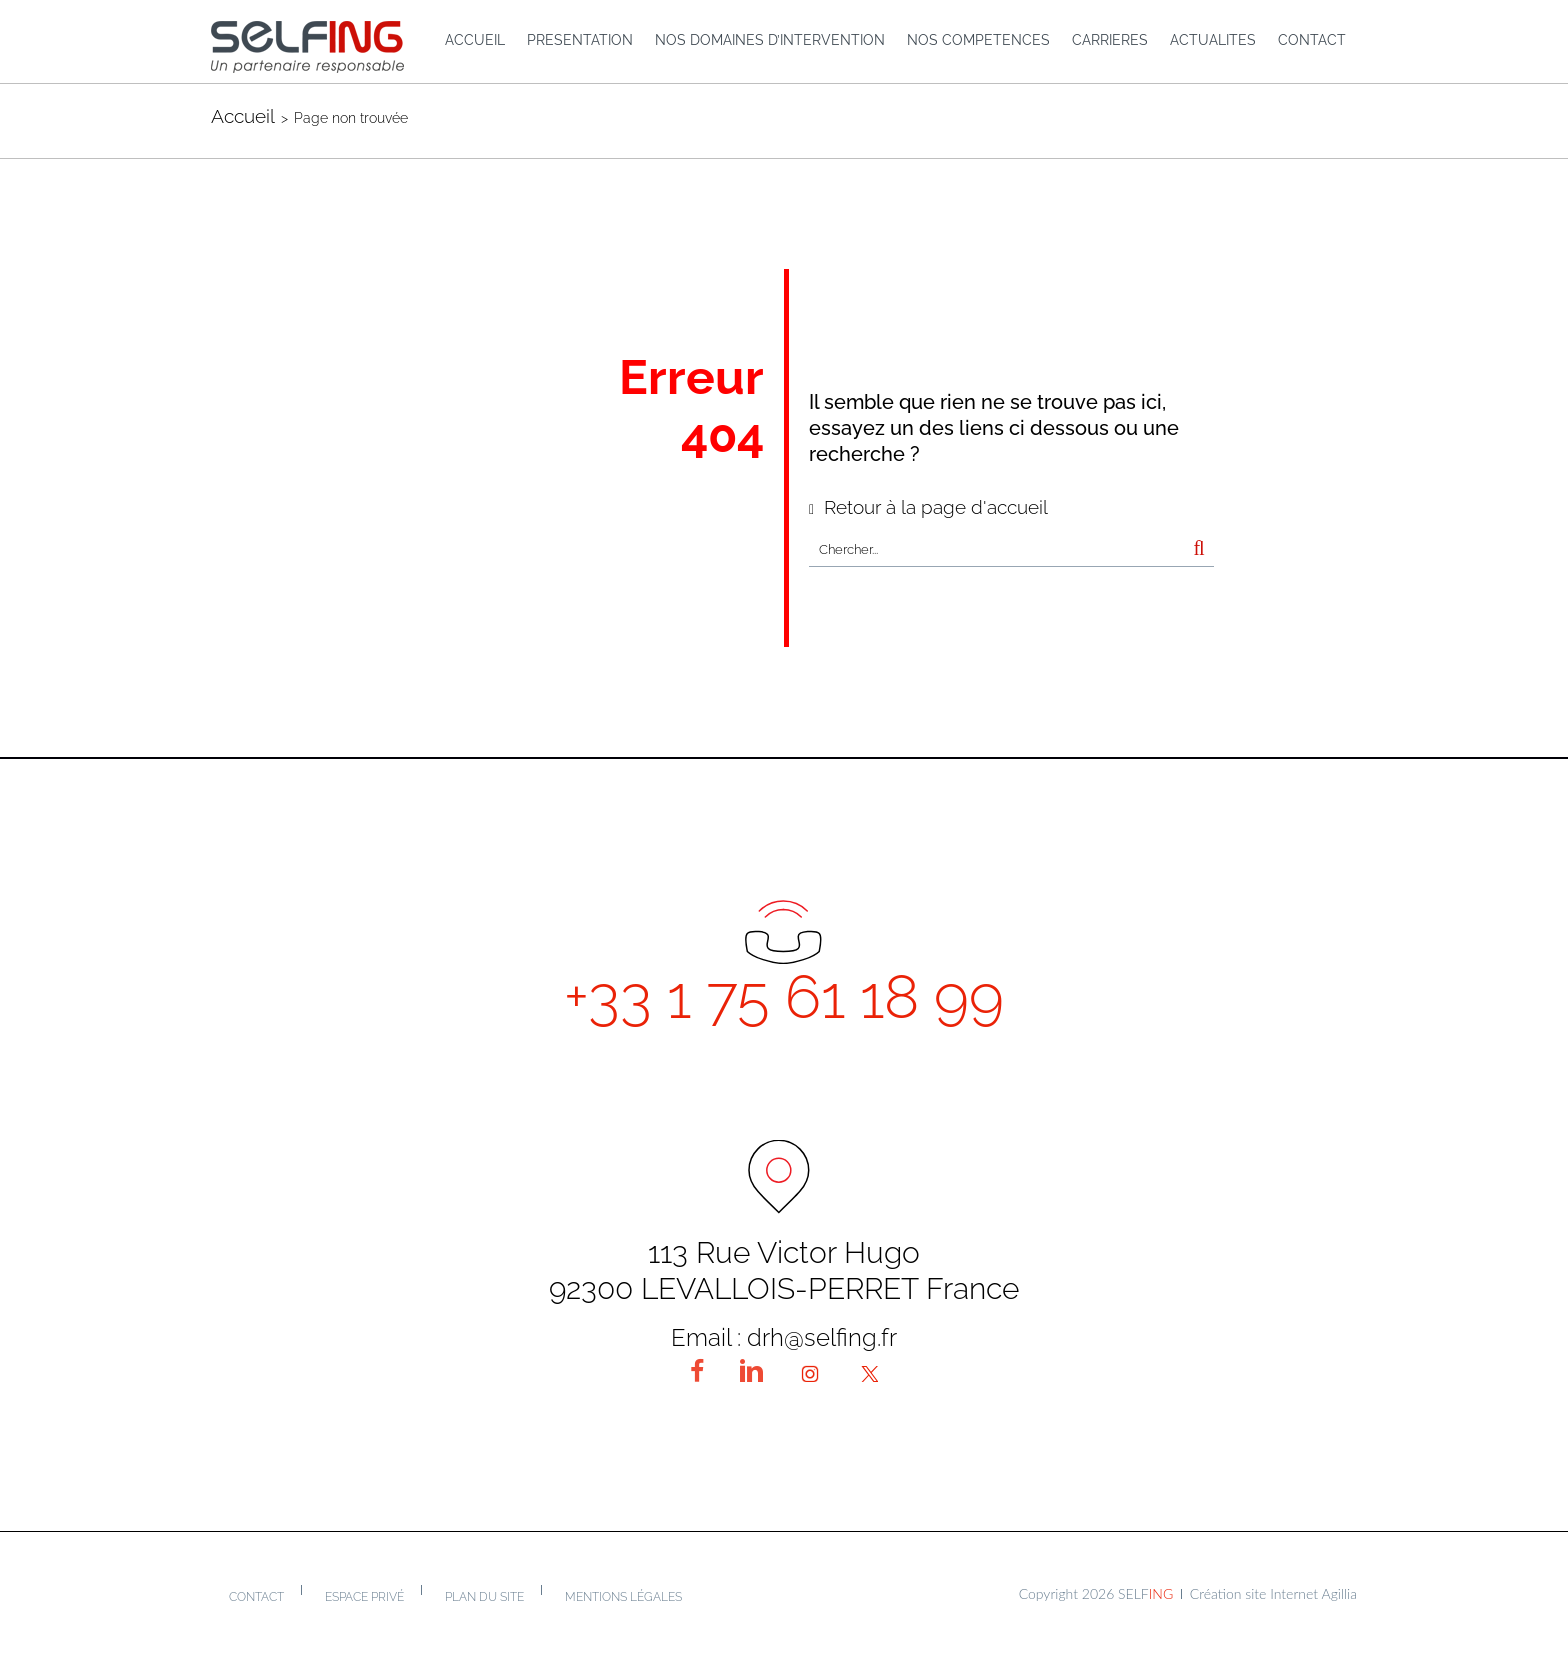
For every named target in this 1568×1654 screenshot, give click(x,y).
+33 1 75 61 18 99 (784, 997)
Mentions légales (623, 1597)
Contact (256, 1597)
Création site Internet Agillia (1273, 1593)
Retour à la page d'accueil (936, 507)
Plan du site (484, 1597)
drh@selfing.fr (822, 1337)
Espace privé (364, 1597)
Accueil (243, 116)
